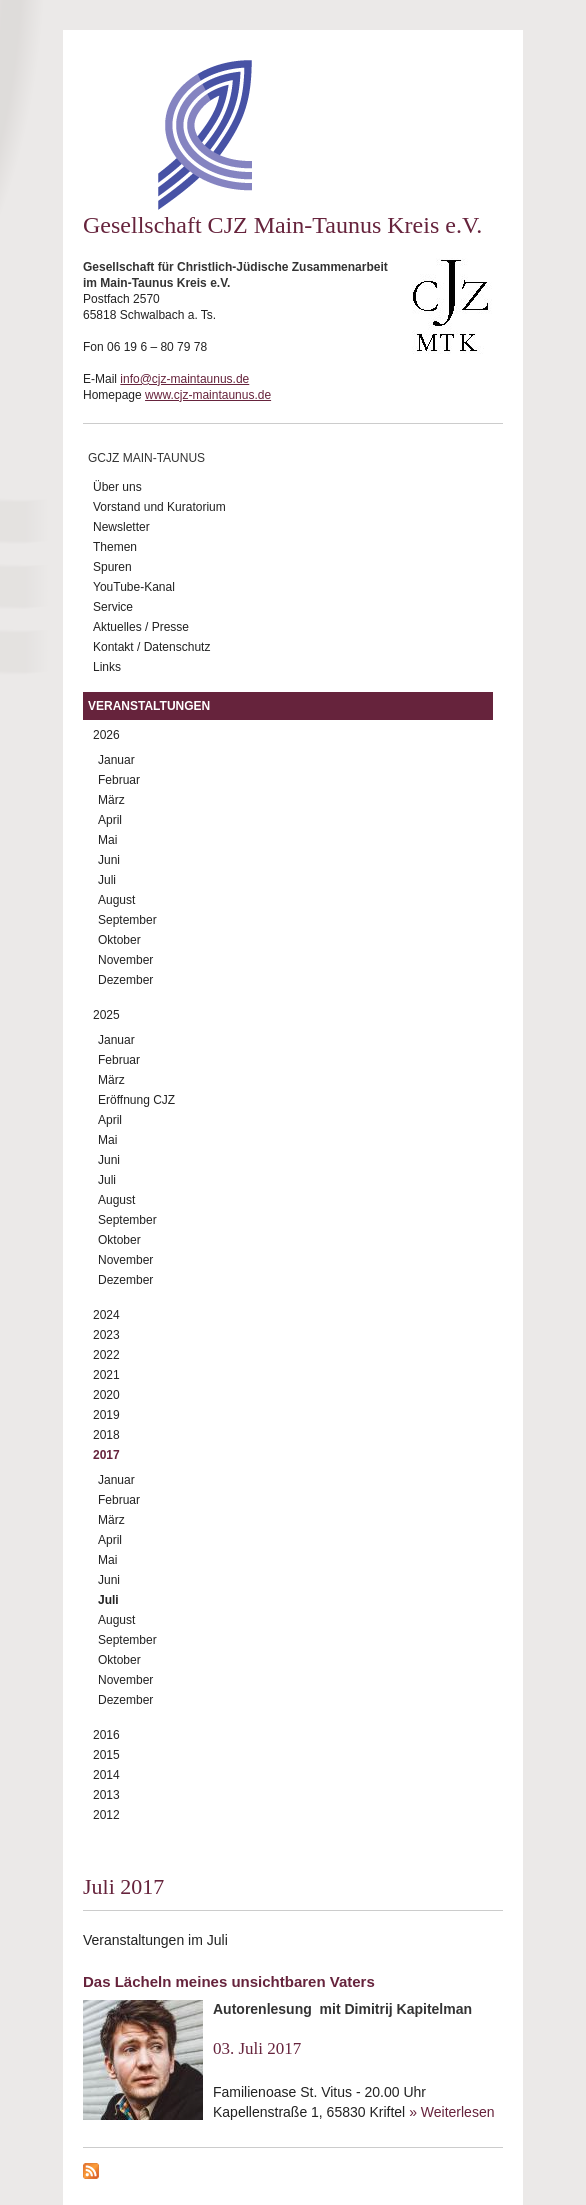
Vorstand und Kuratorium (159, 507)
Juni (109, 860)
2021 (106, 1375)
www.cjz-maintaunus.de (208, 395)
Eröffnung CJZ (136, 1100)
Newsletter (121, 527)
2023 (106, 1335)
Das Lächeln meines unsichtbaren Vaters (229, 1981)
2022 (106, 1355)
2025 (106, 1015)
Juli (107, 880)
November (125, 960)
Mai (107, 840)
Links (107, 667)
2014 (106, 1775)
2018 (106, 1435)
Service (113, 607)
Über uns (117, 487)
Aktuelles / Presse (141, 627)
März (111, 800)
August (116, 900)
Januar (116, 760)
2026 (106, 735)
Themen (115, 547)
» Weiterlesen (451, 2112)
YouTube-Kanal (134, 587)
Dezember (125, 980)
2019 (106, 1415)
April (110, 820)
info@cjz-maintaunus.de (184, 379)
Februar (119, 780)
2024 (106, 1315)
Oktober (119, 940)
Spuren (112, 567)
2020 (106, 1395)
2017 (106, 1455)
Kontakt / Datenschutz (151, 647)
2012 (106, 1815)
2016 (106, 1735)
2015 (106, 1755)
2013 (106, 1795)
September (127, 920)
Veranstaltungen (149, 706)
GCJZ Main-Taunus (146, 458)
